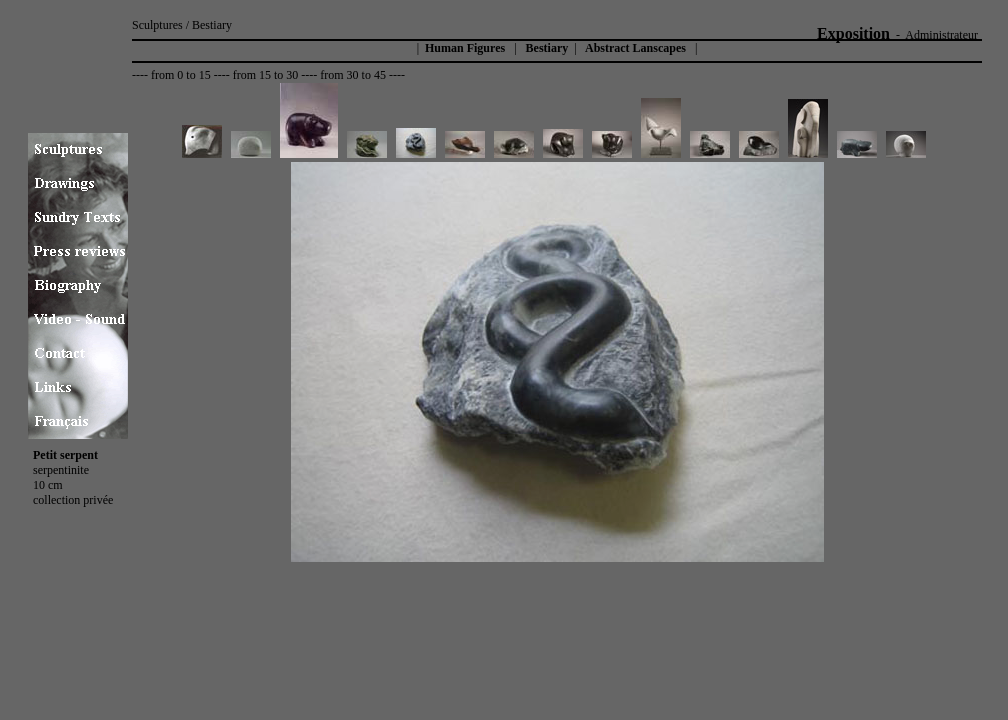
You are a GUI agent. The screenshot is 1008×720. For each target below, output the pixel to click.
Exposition (853, 33)
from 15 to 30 (266, 75)
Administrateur (941, 35)
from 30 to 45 (353, 75)
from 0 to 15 (181, 75)
